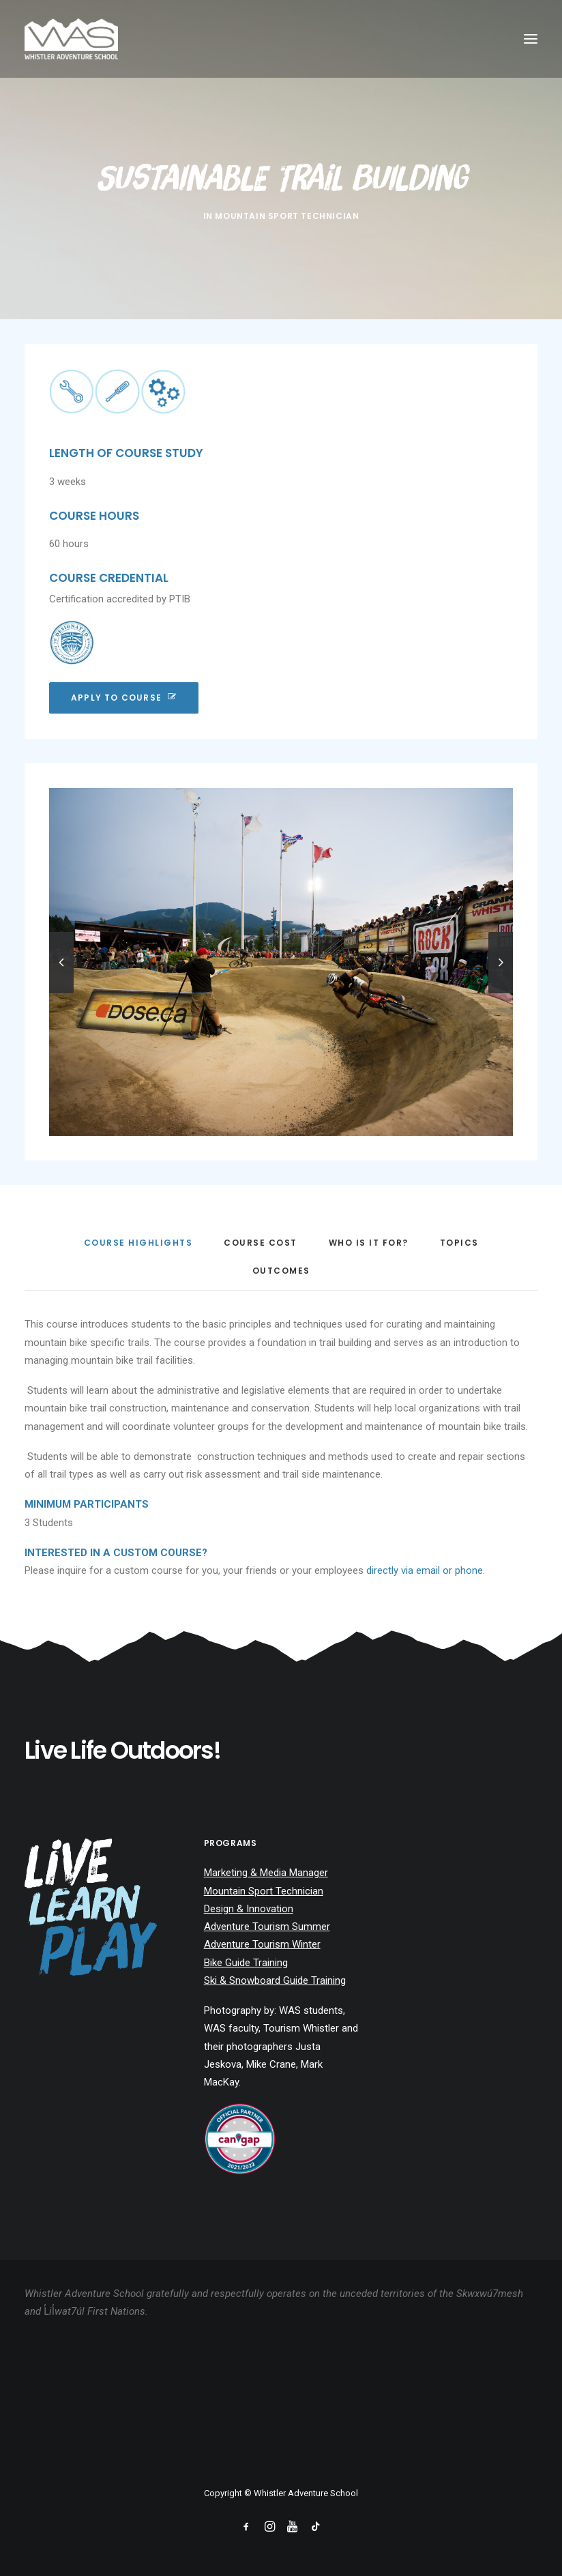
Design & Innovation (248, 1909)
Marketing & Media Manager (266, 1873)
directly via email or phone (424, 1570)
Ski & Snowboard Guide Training (275, 1980)
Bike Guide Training (246, 1963)
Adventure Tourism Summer (267, 1926)
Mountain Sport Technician (287, 216)
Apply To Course (124, 697)
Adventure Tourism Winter (262, 1944)
